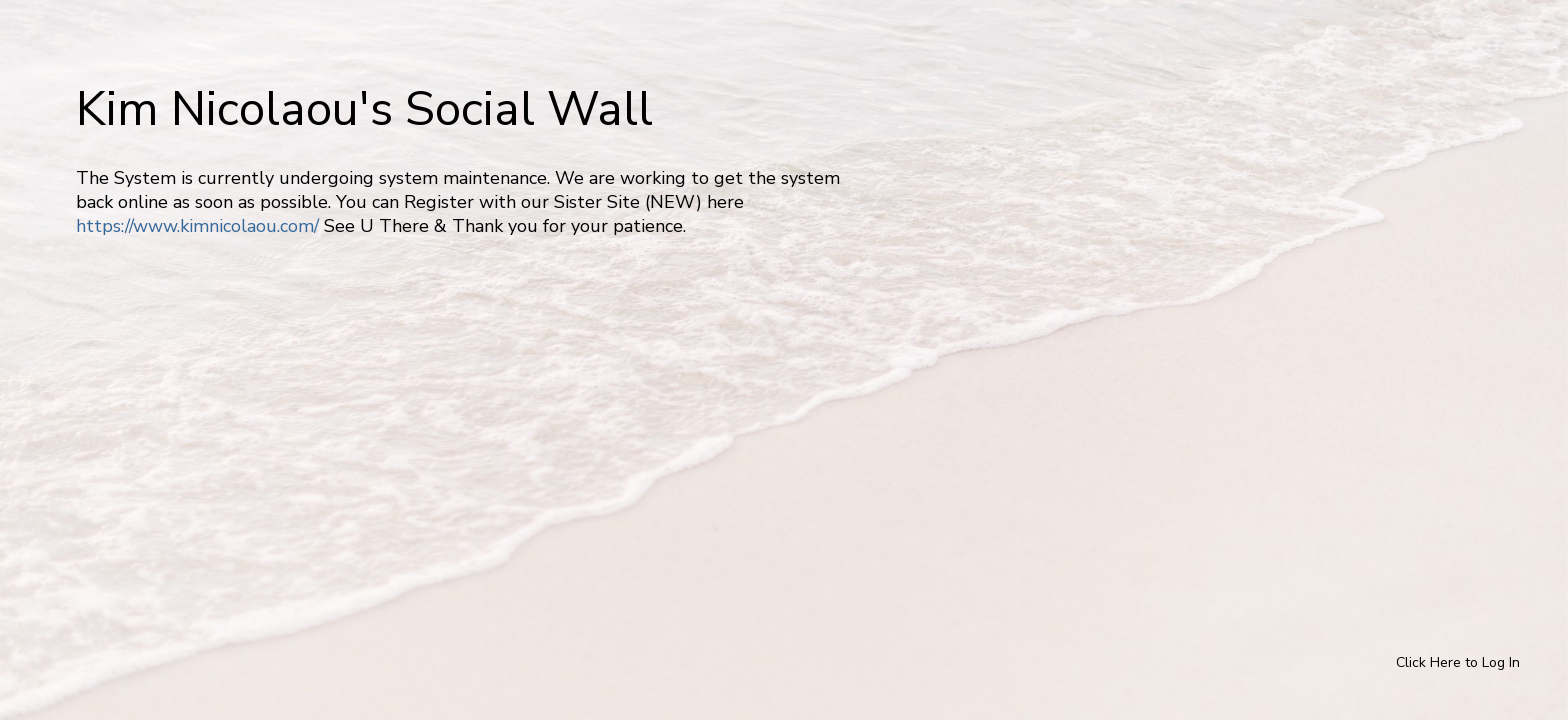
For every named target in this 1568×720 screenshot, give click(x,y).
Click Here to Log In (1458, 662)
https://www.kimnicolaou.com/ (197, 226)
